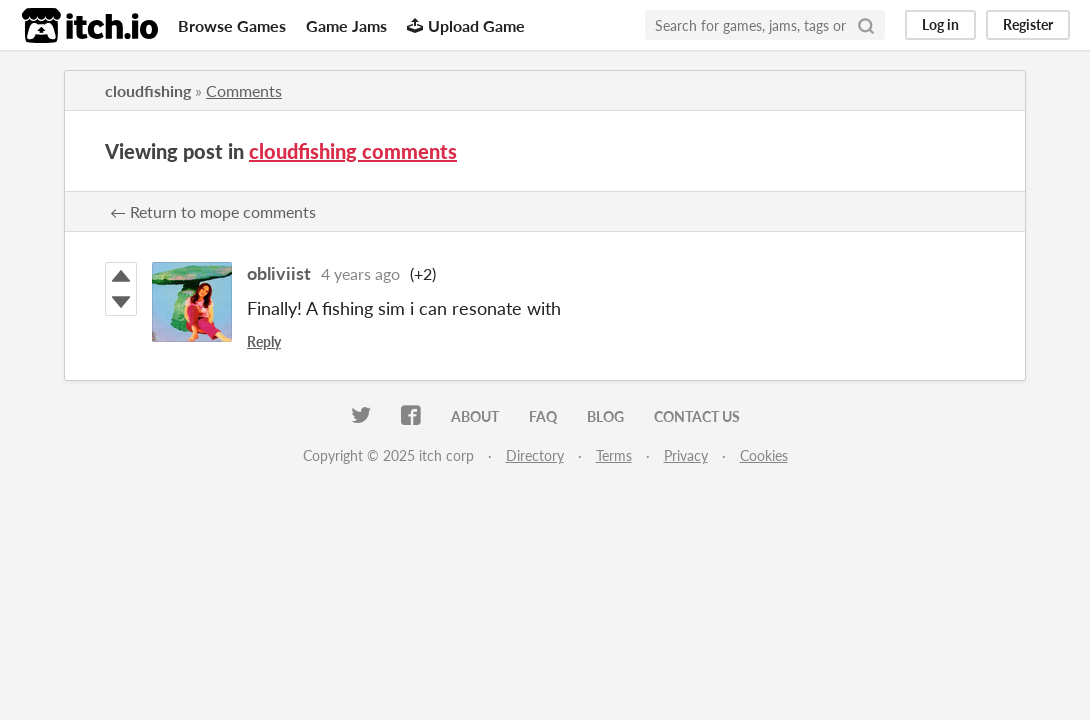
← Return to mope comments (213, 211)
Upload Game (466, 25)
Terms (614, 455)
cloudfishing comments (353, 151)
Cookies (764, 455)
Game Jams (346, 25)
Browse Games (232, 25)
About (475, 416)
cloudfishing (148, 90)
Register (1028, 24)
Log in (940, 24)
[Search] (866, 25)
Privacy (686, 455)
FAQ (543, 416)
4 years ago (360, 273)
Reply (264, 341)
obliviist (279, 273)
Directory (535, 455)
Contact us (697, 416)
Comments (244, 90)
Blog (605, 416)
